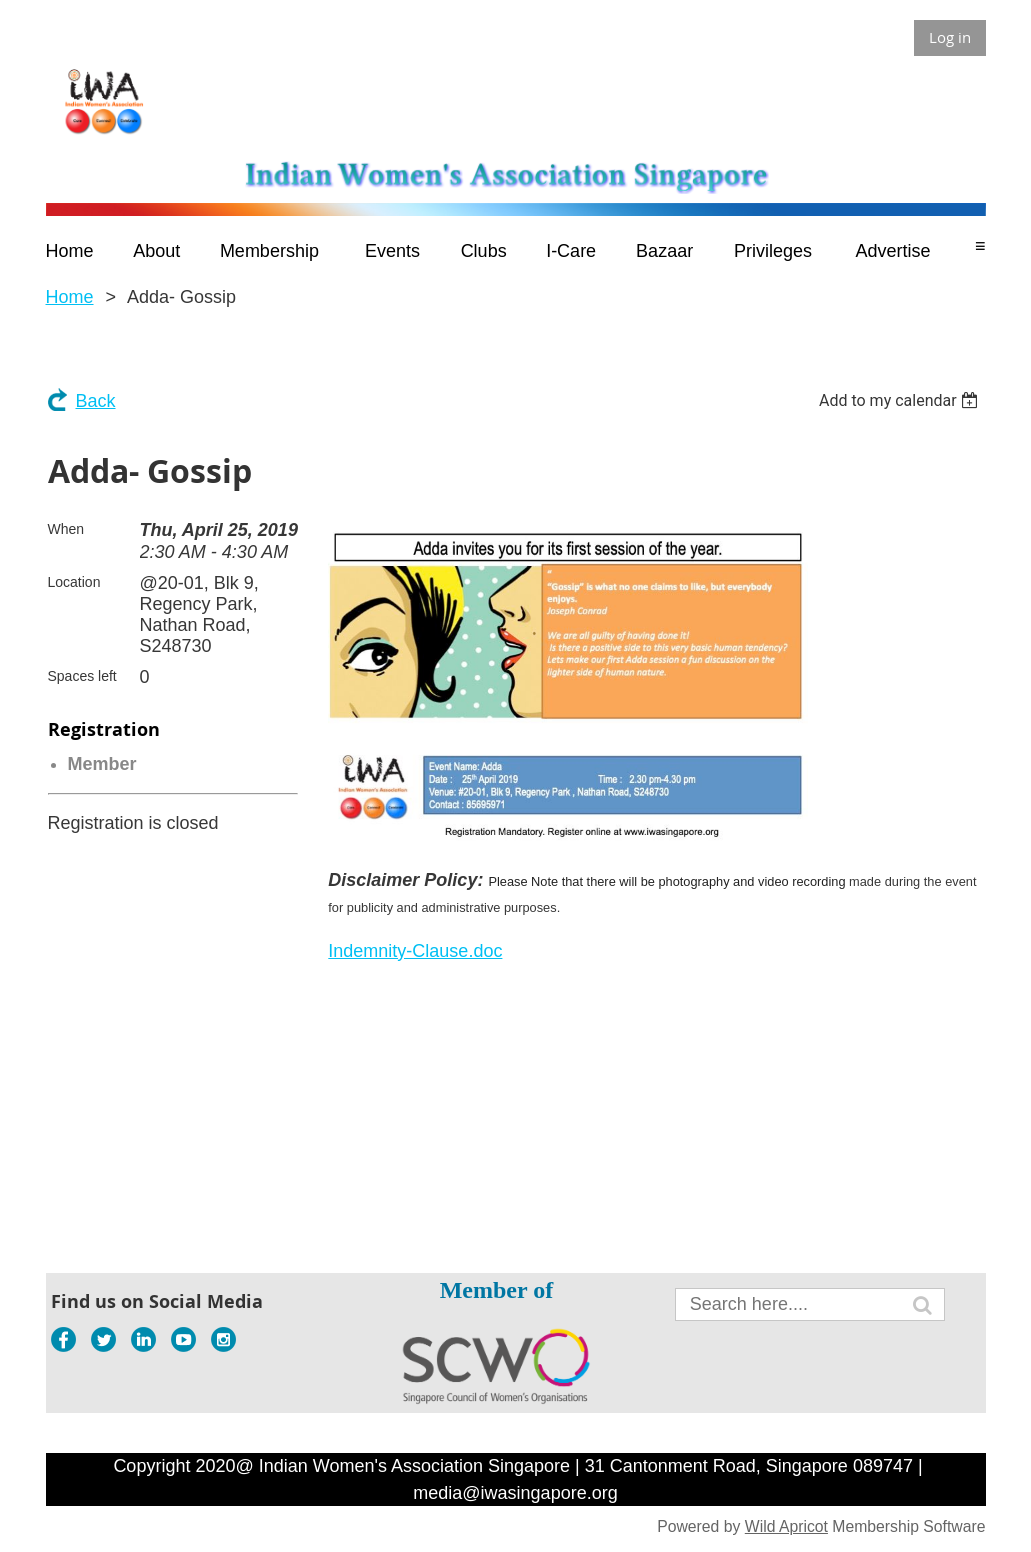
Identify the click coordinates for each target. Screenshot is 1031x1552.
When (66, 529)
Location (74, 582)
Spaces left (82, 676)
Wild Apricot (786, 1526)
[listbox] (901, 400)
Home (70, 297)
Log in (950, 37)
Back (96, 401)
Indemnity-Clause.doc (415, 951)
